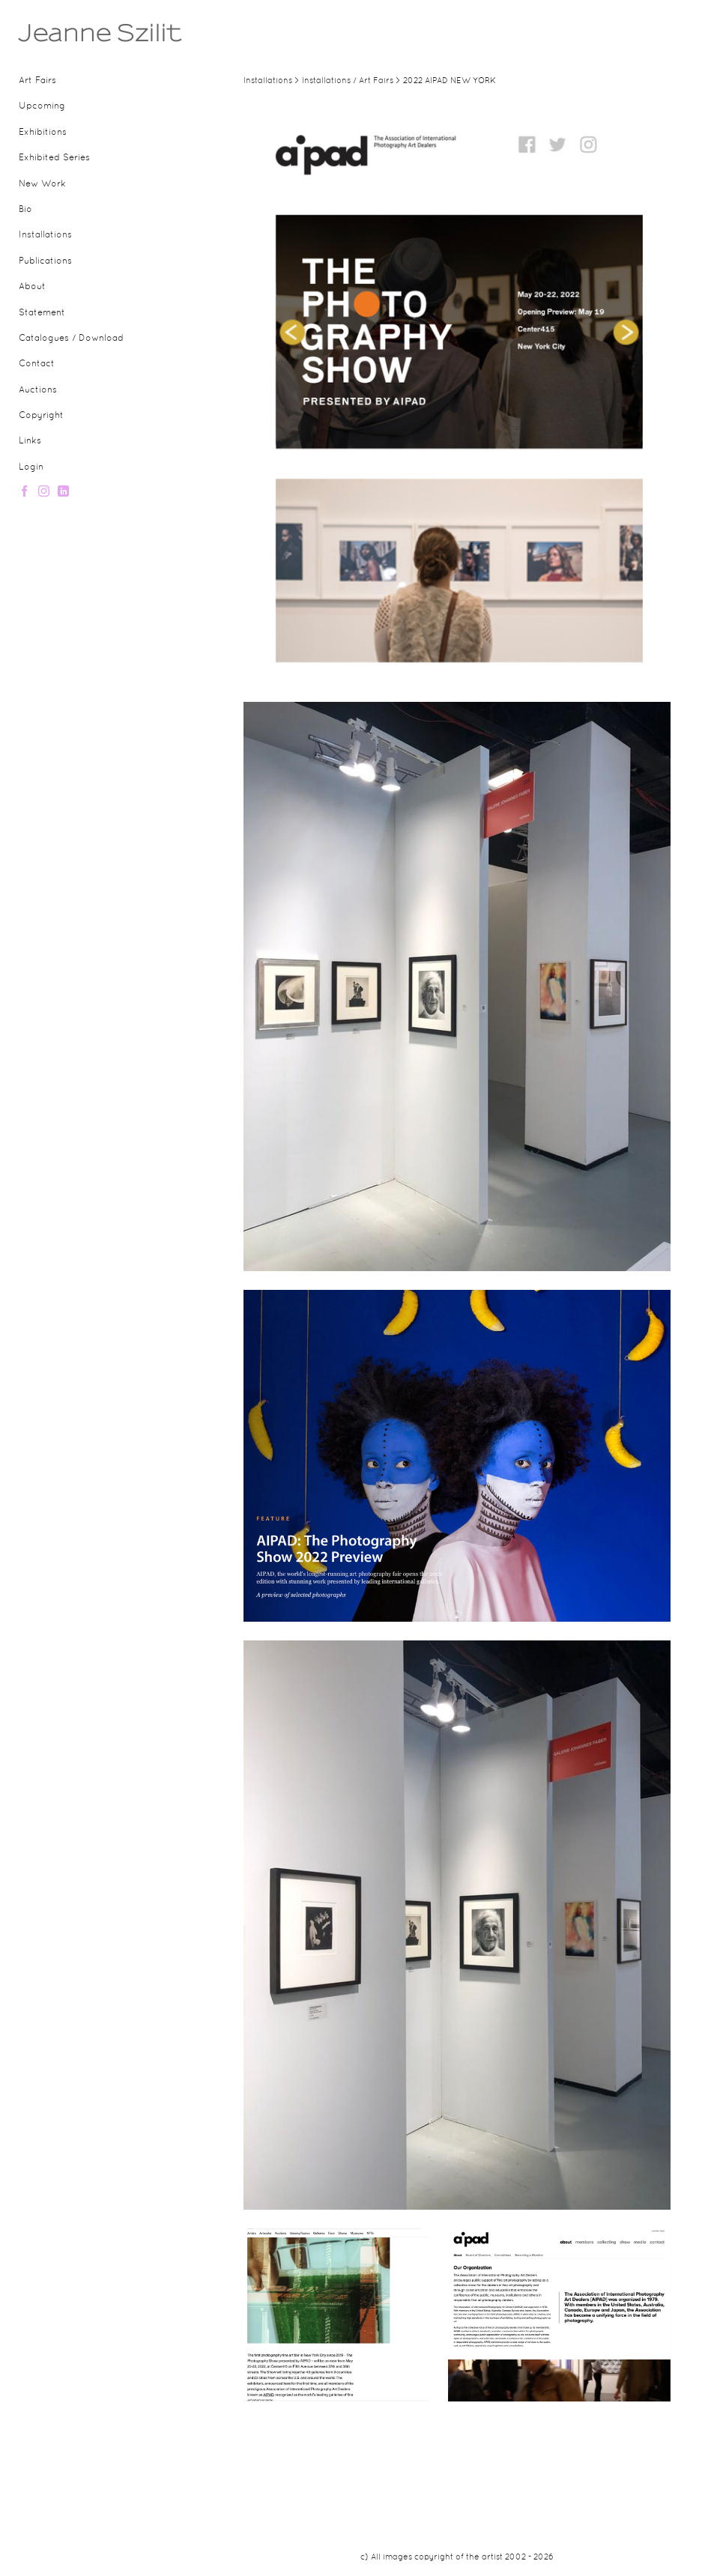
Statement (42, 313)
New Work (42, 184)
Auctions (38, 390)
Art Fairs (37, 81)
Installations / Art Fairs (347, 81)
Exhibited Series (54, 158)
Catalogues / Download (71, 338)
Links (30, 441)
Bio (25, 209)
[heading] (56, 33)
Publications (45, 261)
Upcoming (42, 106)
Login (31, 467)
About (32, 287)
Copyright (41, 415)
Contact (37, 364)
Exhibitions (43, 132)
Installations (45, 235)
